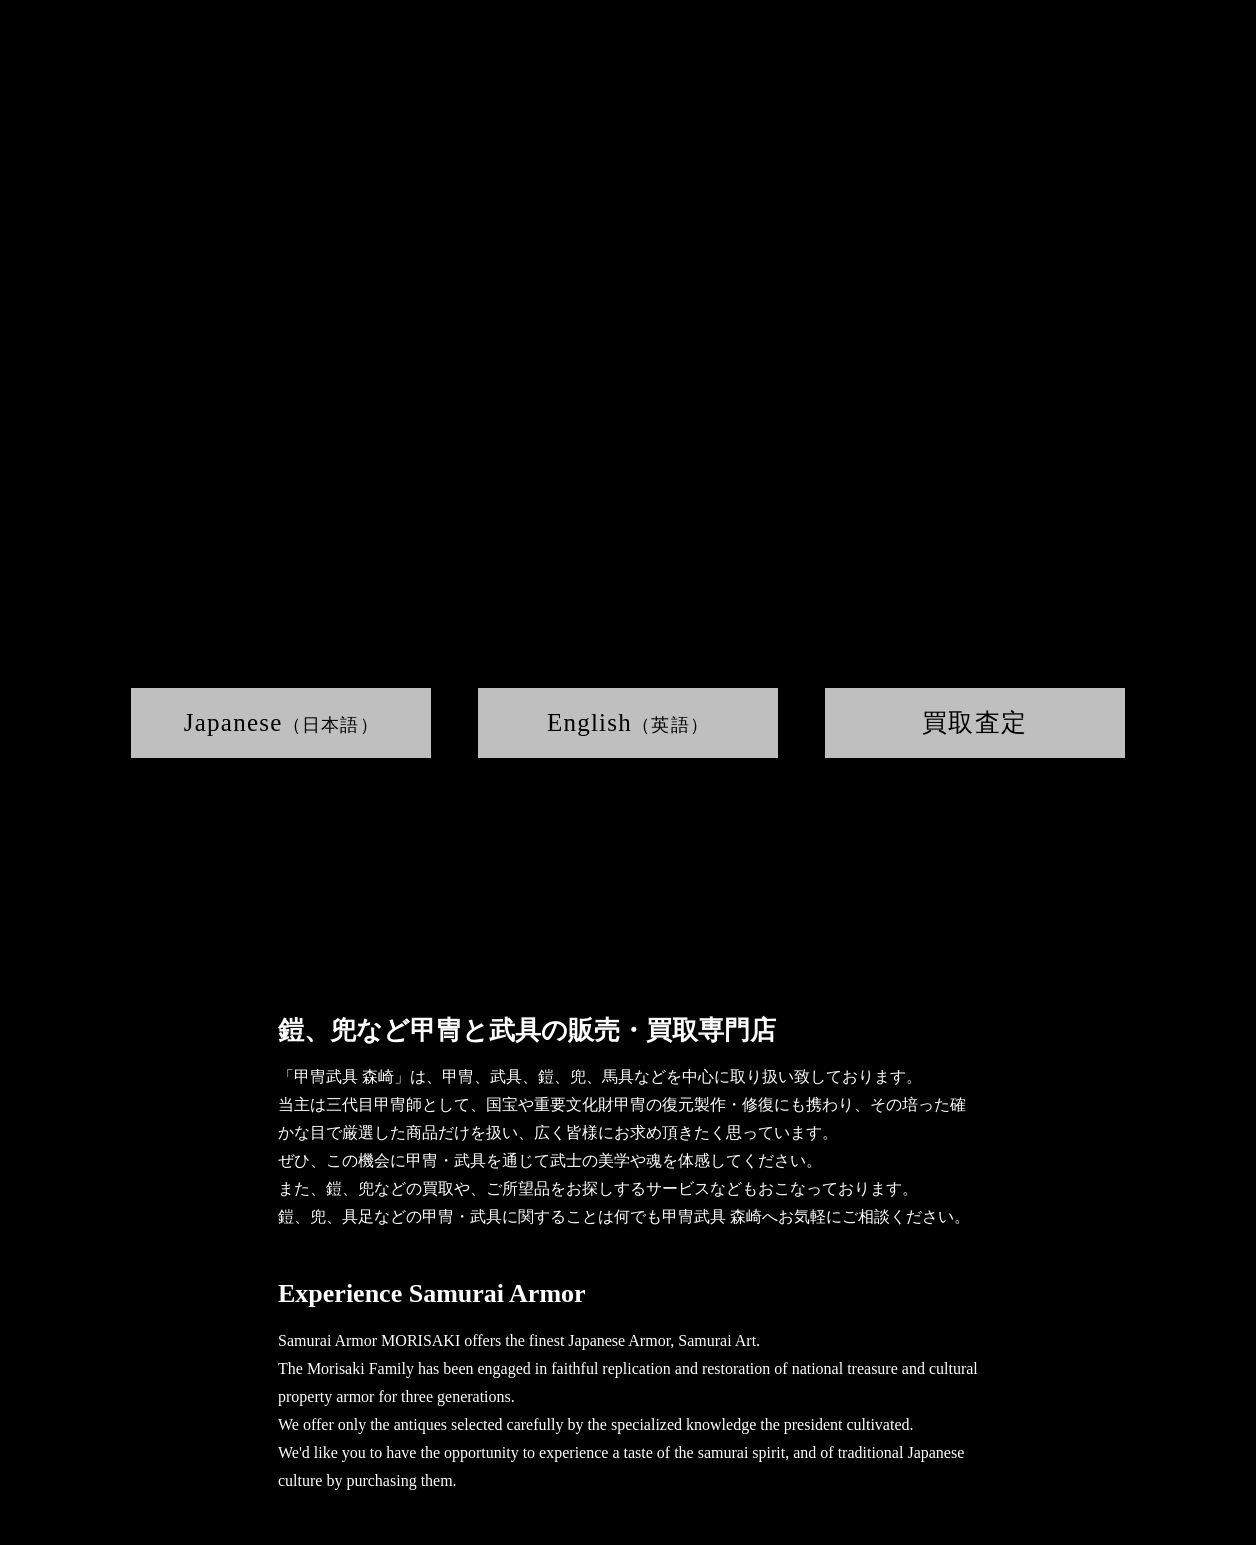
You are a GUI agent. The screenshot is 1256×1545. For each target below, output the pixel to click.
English (628, 722)
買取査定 (974, 722)
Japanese (281, 722)
